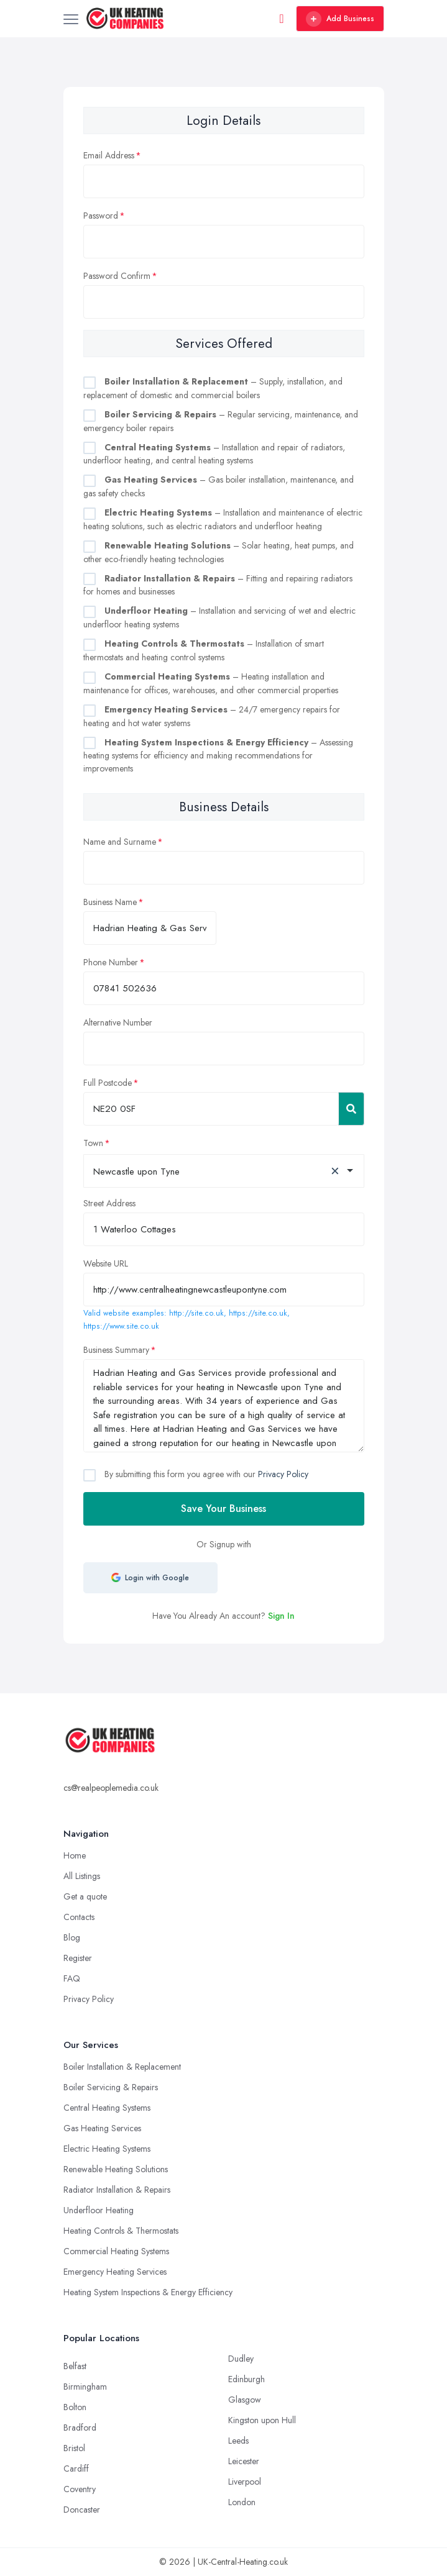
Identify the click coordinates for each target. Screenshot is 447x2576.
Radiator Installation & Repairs (116, 2189)
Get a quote (85, 1896)
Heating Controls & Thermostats (120, 2230)
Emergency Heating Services (115, 2271)
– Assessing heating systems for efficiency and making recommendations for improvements (218, 755)
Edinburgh (246, 2379)
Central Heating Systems (106, 2107)
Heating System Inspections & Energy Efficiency (148, 2292)
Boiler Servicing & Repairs (110, 2087)
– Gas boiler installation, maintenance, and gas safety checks (218, 486)
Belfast (74, 2366)
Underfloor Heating (98, 2210)
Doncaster (81, 2509)
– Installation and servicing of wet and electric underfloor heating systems (219, 617)
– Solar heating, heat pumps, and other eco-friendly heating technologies (218, 552)
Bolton (74, 2407)
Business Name (110, 902)
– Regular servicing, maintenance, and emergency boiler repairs (220, 421)
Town (93, 1143)
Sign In (281, 1615)
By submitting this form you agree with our (205, 1474)
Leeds (238, 2440)
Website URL (105, 1263)
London (242, 2502)
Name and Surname (119, 841)
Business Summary (116, 1350)
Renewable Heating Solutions (115, 2169)
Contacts (78, 1917)
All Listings (81, 1876)
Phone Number (110, 962)
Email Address (108, 155)
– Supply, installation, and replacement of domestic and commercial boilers (213, 388)
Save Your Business (223, 1508)
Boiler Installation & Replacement (122, 2066)
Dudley (241, 2358)
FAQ (71, 1978)
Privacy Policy (283, 1474)
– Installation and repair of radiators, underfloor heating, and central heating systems (214, 454)
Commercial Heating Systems (116, 2251)
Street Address (109, 1203)
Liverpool (244, 2481)
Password (100, 215)
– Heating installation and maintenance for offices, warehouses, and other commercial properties (210, 683)
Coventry (79, 2489)
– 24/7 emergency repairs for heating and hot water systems (211, 716)
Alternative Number (117, 1022)
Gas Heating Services (102, 2128)
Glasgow (244, 2399)
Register (77, 1958)
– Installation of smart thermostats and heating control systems (203, 650)
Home (74, 1855)
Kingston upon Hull (262, 2420)
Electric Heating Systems (106, 2148)
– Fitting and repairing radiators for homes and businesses (218, 585)
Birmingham (85, 2386)
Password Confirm (116, 276)
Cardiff (76, 2468)
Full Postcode (107, 1082)
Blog (71, 1937)
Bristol (74, 2448)
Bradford (79, 2427)
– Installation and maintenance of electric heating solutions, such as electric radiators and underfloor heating (222, 519)
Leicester (243, 2461)
